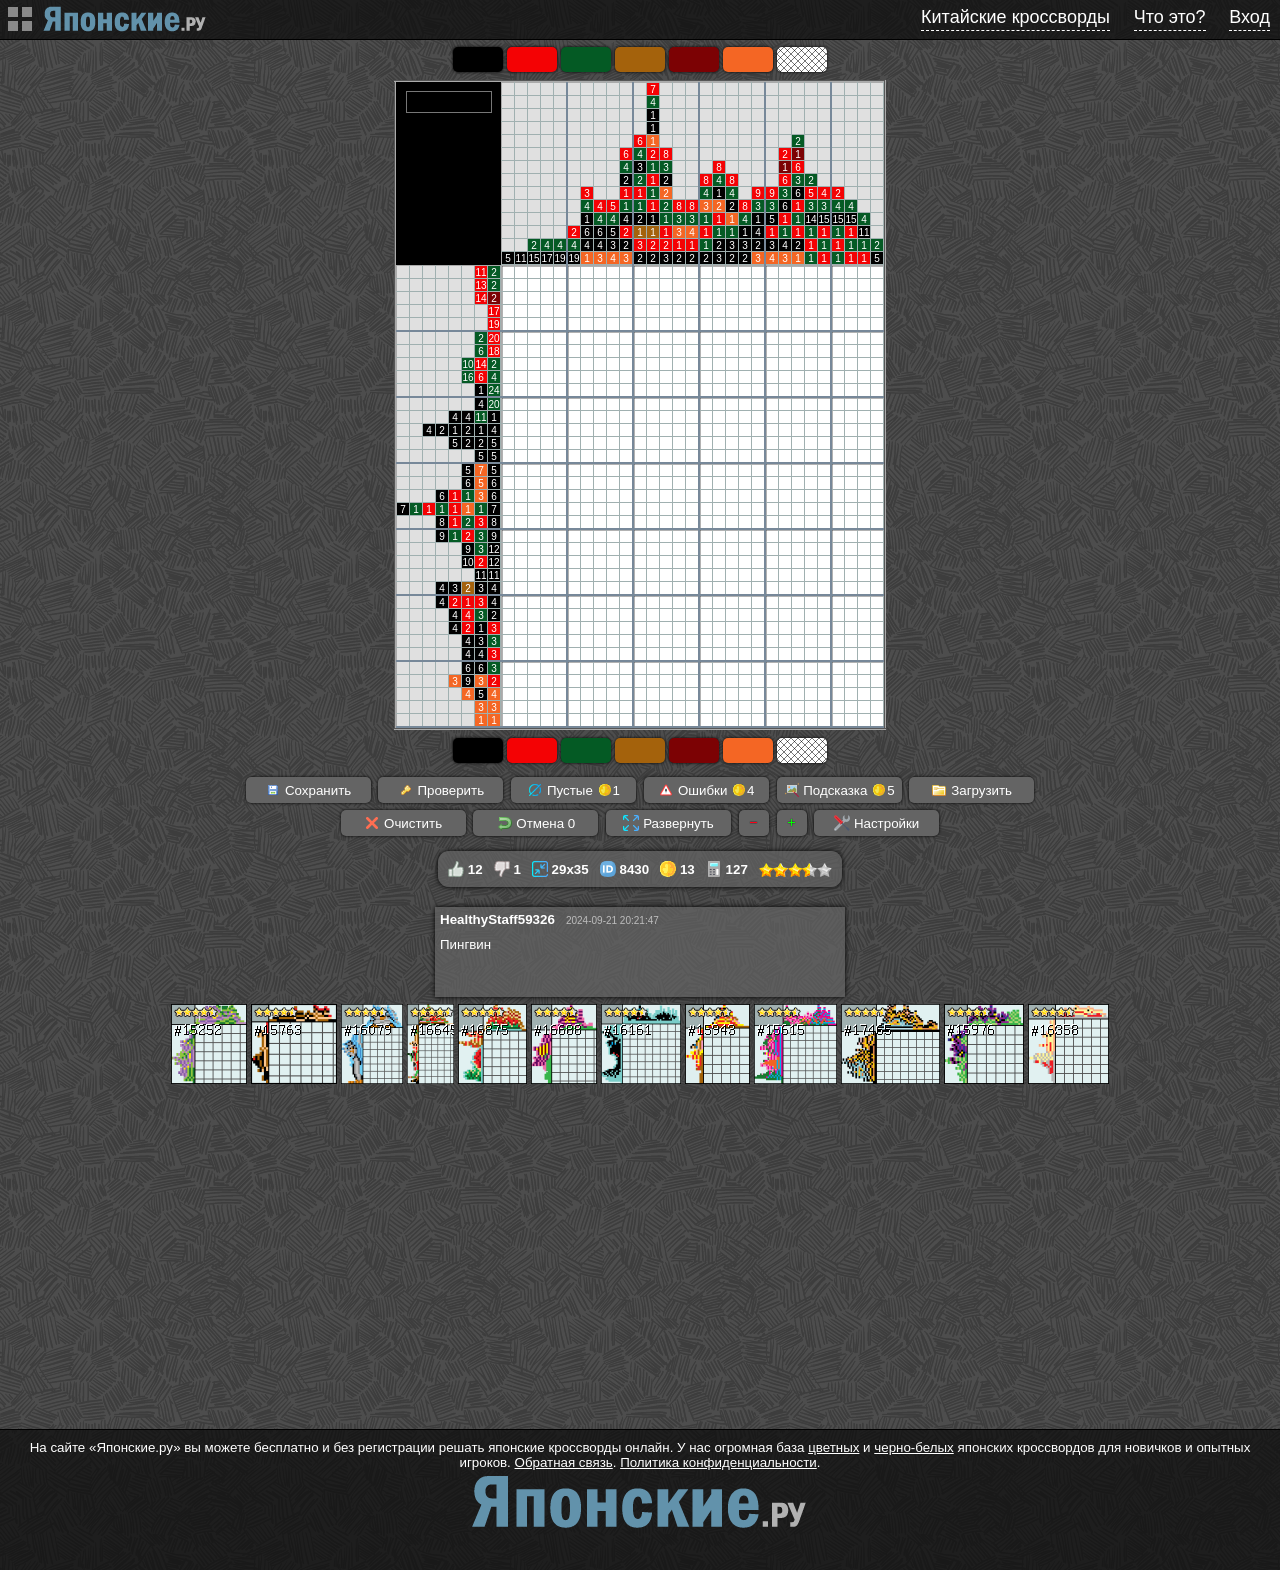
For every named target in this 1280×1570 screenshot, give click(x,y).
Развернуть (668, 823)
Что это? (1170, 17)
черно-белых (913, 1447)
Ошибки (706, 790)
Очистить (403, 823)
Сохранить (308, 790)
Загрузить (971, 790)
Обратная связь (564, 1462)
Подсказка (839, 790)
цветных (833, 1447)
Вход (1249, 17)
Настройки (876, 823)
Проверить (441, 790)
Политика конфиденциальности (718, 1462)
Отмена (536, 823)
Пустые (573, 790)
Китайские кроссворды (1015, 17)
